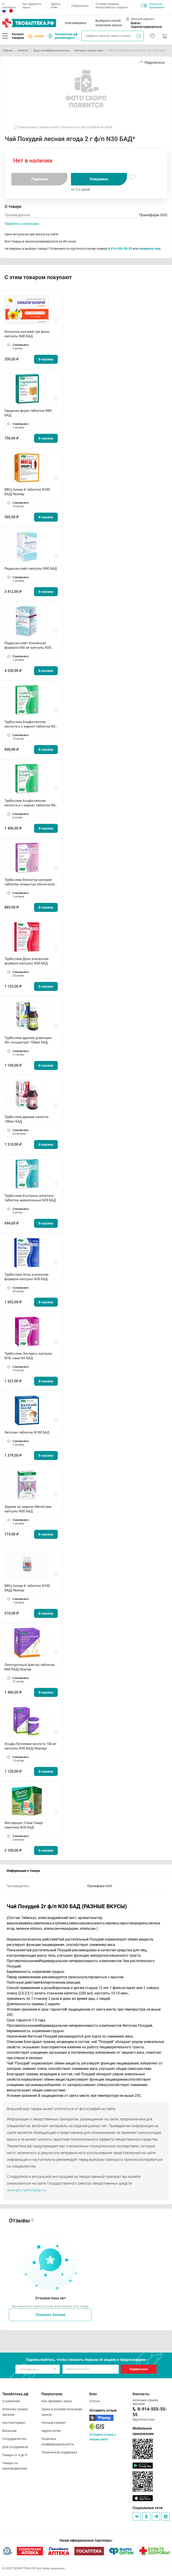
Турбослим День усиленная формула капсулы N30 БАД (26, 961)
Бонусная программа (152, 5)
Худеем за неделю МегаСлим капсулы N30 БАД (27, 1509)
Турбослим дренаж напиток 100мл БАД (26, 1119)
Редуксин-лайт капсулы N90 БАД (30, 569)
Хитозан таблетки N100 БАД (26, 1432)
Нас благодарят (14, 2422)
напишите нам (150, 248)
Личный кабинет (53, 2422)
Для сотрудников (15, 2447)
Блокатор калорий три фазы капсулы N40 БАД (27, 334)
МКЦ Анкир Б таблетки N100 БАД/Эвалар (27, 491)
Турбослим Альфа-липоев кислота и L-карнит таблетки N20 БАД (30, 724)
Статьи (94, 2401)
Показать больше (50, 2315)
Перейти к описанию (22, 224)
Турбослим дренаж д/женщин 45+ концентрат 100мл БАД (28, 1040)
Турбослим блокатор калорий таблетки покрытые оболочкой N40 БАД (29, 882)
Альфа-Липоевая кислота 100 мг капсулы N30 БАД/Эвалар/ (30, 1746)
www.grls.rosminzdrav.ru (26, 2190)
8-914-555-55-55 (120, 248)
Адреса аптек (55, 5)
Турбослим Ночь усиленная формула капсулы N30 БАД (26, 1277)
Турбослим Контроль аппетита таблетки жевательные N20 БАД (30, 1198)
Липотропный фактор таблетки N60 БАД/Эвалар (29, 1667)
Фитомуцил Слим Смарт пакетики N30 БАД (23, 1825)
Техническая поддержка (59, 2452)
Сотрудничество (14, 2439)
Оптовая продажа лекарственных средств (111, 5)
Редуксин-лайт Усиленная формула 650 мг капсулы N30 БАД (27, 645)
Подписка (39, 179)
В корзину (46, 359)
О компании (8, 5)
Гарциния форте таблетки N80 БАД (28, 413)
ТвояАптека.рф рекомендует (62, 36)
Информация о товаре (23, 1870)
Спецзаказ (99, 179)
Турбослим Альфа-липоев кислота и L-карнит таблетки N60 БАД (30, 803)
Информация (79, 5)
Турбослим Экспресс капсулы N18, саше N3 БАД (28, 1356)
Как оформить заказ (31, 5)
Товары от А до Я (14, 2455)
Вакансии (9, 2431)
